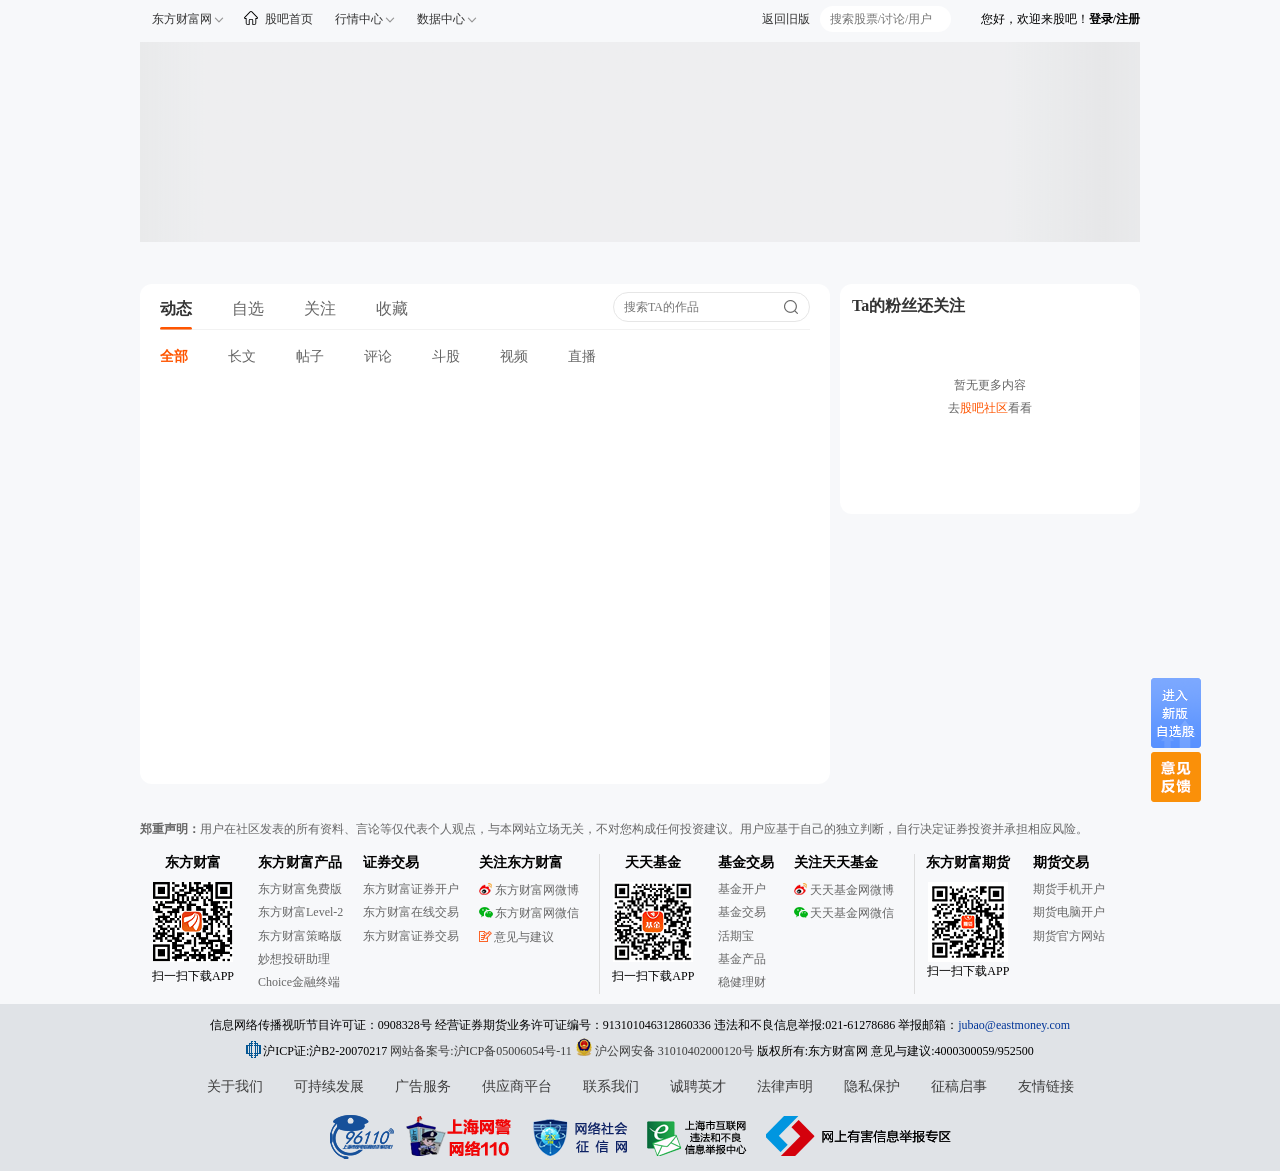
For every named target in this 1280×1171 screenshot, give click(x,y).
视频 (514, 356)
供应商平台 (517, 1086)
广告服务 (423, 1086)
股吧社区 (984, 408)
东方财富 (193, 862)
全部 (174, 356)
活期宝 (736, 936)
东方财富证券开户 (411, 889)
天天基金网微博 (844, 890)
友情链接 (1046, 1086)
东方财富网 (182, 19)
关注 (320, 308)
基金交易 (742, 912)
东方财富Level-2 (300, 912)
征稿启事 (959, 1086)
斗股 (446, 356)
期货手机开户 (1069, 889)
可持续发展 (329, 1086)
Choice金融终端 (299, 982)
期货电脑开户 (1069, 912)
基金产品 (742, 959)
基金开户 (742, 889)
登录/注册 (1114, 19)
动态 (176, 308)
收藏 (392, 308)
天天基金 (653, 862)
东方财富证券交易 (411, 936)
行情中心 (359, 19)
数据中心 (441, 19)
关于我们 (235, 1086)
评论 (378, 356)
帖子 (310, 356)
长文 (242, 356)
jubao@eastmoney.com (1014, 1025)
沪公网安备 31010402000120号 (664, 1051)
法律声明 (785, 1086)
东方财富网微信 (529, 913)
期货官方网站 (1069, 936)
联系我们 (611, 1086)
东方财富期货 (968, 862)
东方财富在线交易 (411, 912)
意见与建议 (516, 937)
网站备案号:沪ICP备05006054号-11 (482, 1051)
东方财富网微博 (529, 890)
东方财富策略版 (300, 936)
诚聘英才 (698, 1086)
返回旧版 (786, 19)
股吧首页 (289, 19)
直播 (582, 356)
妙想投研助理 (294, 959)
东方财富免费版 (300, 889)
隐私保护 (872, 1086)
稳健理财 (742, 982)
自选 (248, 308)
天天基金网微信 (844, 913)
